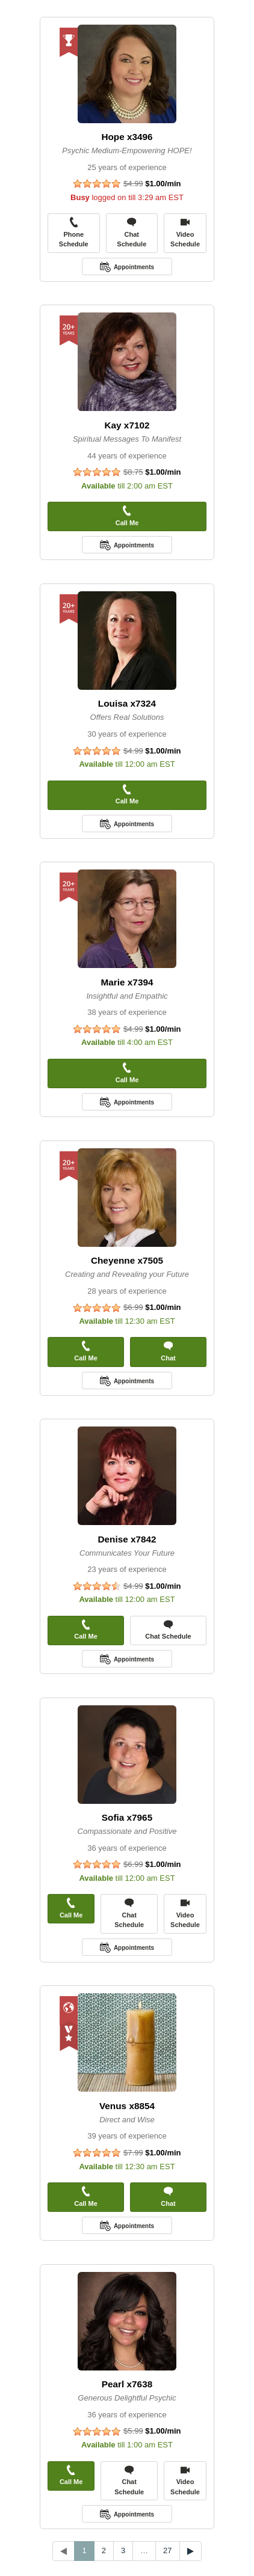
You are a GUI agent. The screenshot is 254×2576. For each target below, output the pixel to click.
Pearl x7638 (127, 2384)
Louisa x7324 (127, 703)
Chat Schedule (131, 232)
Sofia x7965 (127, 1817)
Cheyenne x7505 (127, 1260)
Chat (168, 1351)
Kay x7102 (126, 425)
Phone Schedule (73, 232)
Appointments (134, 267)
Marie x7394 (127, 982)
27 (167, 2550)
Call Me (127, 515)
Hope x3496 (126, 137)
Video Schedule (185, 232)
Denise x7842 (127, 1539)
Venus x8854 (127, 2106)
